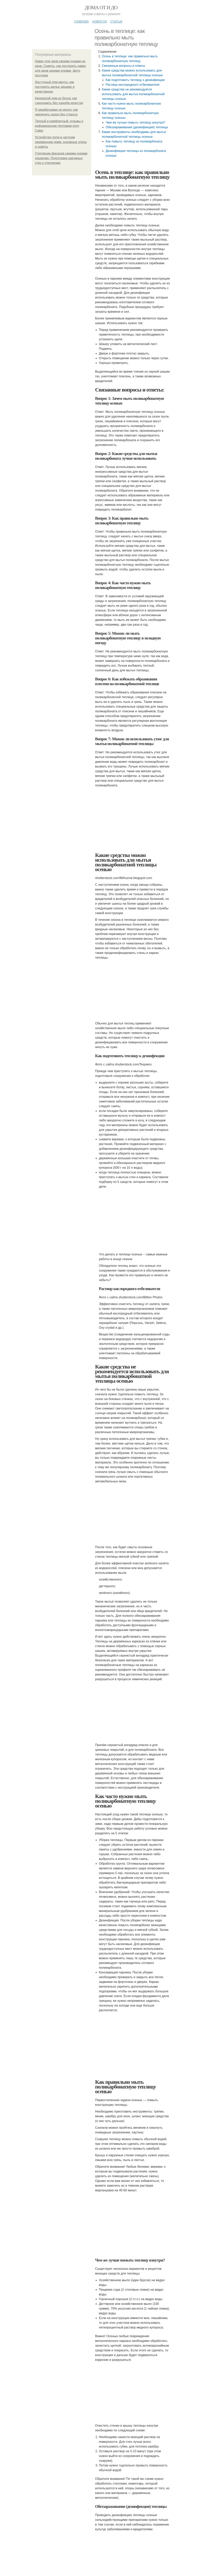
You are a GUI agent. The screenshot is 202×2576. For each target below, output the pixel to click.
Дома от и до (101, 7)
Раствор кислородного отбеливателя (132, 84)
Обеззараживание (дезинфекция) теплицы (137, 127)
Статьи (116, 21)
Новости (99, 21)
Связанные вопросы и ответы (123, 65)
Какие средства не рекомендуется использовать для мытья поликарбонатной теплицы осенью (133, 94)
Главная (81, 21)
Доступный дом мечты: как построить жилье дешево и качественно (55, 86)
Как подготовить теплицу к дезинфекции (135, 80)
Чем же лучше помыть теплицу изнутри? (135, 122)
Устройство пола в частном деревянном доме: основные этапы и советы (61, 142)
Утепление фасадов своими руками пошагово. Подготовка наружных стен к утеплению (61, 158)
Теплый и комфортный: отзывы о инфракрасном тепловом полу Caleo (59, 125)
